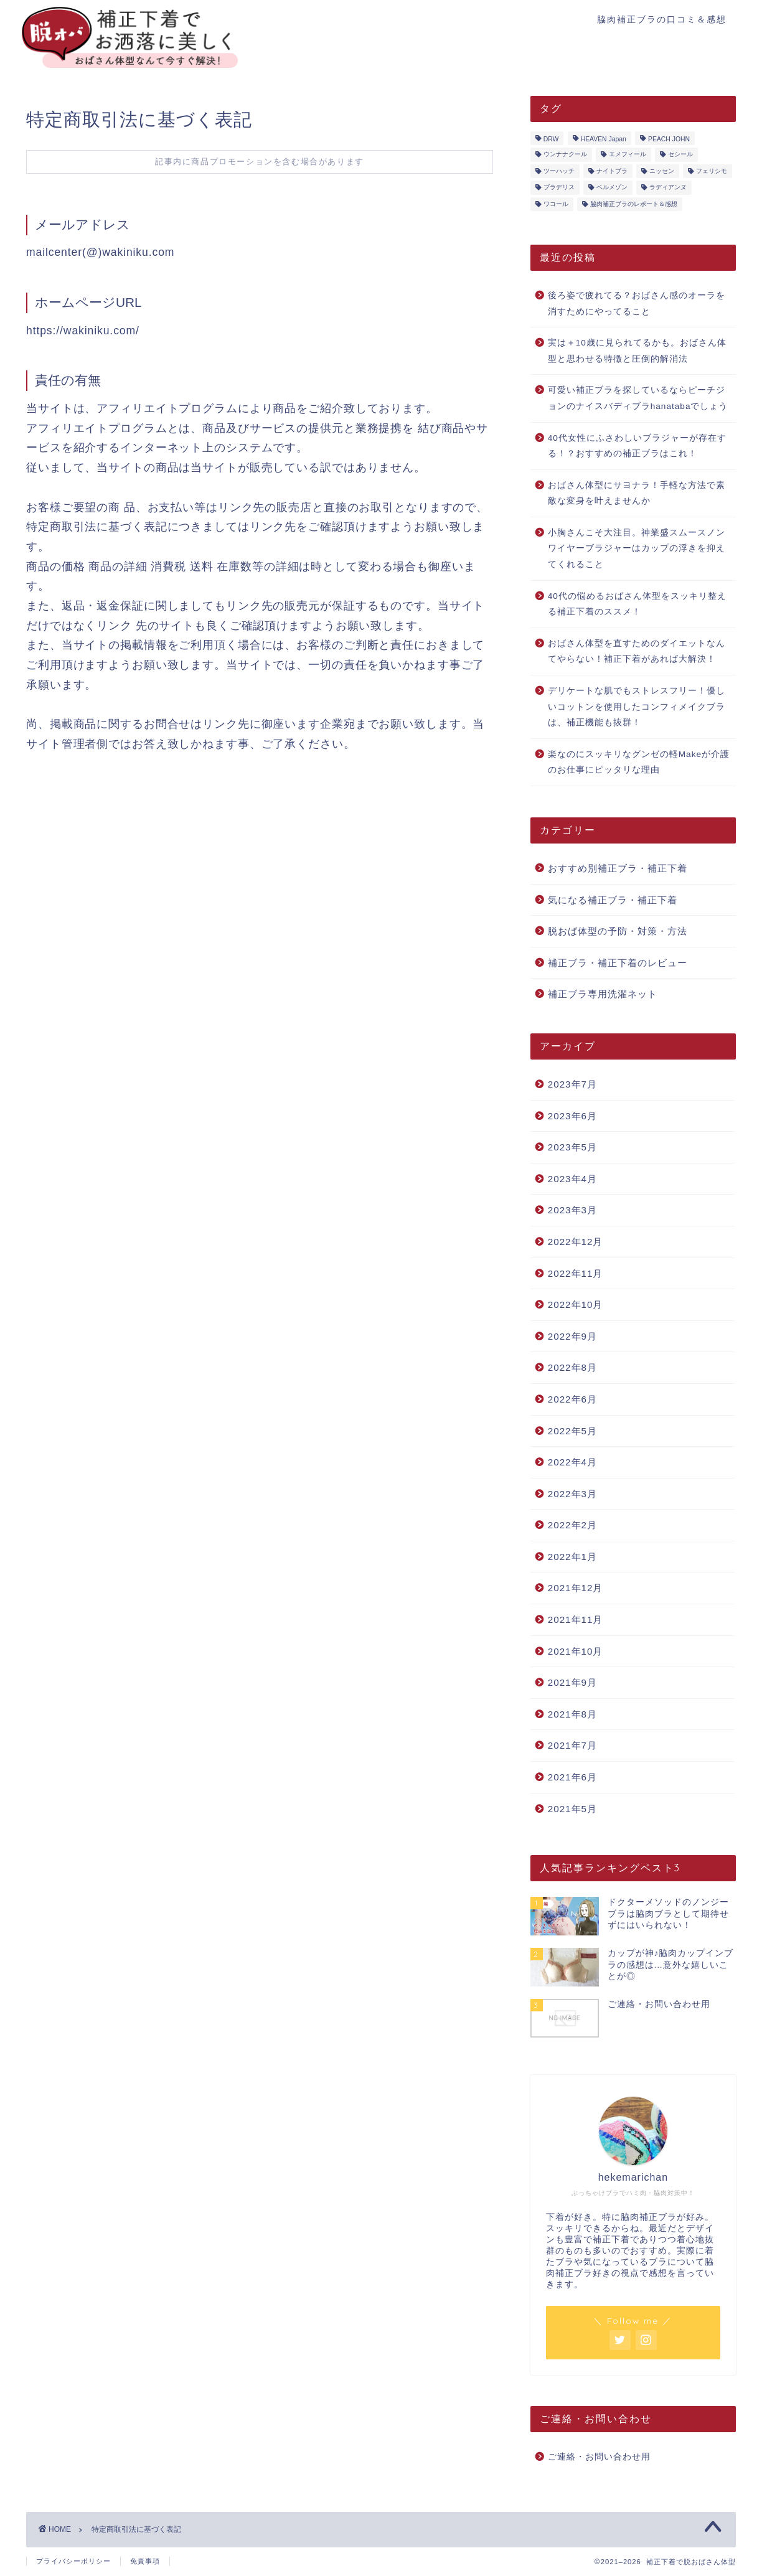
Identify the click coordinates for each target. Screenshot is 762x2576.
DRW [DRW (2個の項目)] (551, 139)
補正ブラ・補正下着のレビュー (617, 962)
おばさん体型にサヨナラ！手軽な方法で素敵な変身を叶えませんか (636, 493)
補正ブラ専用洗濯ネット (602, 994)
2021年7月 (572, 1745)
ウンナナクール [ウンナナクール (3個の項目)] (565, 154)
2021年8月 (572, 1714)
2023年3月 (572, 1210)
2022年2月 (572, 1525)
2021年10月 (575, 1651)
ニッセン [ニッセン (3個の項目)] (661, 170)
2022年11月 (575, 1273)
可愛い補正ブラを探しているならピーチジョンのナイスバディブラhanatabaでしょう (638, 398)
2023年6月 (572, 1116)
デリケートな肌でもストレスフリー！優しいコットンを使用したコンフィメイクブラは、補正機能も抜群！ (636, 706)
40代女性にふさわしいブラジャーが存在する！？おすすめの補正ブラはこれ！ (637, 446)
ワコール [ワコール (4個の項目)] (555, 203)
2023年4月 (572, 1178)
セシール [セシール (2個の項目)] (680, 154)
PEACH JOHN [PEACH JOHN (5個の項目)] (669, 139)
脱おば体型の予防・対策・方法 (617, 931)
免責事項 (145, 2561)
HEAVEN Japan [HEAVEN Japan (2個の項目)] (603, 139)
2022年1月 (572, 1556)
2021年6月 (572, 1777)
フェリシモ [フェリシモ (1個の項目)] (711, 170)
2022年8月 (572, 1367)
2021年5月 (572, 1808)
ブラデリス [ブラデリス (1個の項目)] (559, 187)
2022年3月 (572, 1493)
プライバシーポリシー (73, 2561)
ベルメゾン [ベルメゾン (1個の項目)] (612, 187)
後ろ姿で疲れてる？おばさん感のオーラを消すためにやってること (636, 303)
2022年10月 (575, 1304)
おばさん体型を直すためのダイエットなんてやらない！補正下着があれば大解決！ (636, 651)
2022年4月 (572, 1462)
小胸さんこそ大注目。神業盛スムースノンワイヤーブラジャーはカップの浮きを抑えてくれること (636, 548)
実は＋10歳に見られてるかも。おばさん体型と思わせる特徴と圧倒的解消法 (637, 351)
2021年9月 (572, 1682)
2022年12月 (575, 1241)
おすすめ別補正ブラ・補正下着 (617, 868)
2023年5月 (572, 1147)
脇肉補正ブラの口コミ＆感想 (662, 19)
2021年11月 (575, 1619)
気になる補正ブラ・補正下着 (612, 900)
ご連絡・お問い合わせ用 (599, 2456)
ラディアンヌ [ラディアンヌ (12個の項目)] (668, 187)
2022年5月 (572, 1431)
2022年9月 (572, 1336)
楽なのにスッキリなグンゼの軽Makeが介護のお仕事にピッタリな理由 (639, 762)
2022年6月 (572, 1399)
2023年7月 (572, 1084)
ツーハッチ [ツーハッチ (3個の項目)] (559, 170)
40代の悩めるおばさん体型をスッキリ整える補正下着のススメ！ (637, 604)
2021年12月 (575, 1587)
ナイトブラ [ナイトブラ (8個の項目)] (612, 170)
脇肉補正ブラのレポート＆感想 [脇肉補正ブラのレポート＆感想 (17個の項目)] (633, 203)
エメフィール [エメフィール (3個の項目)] (627, 154)
